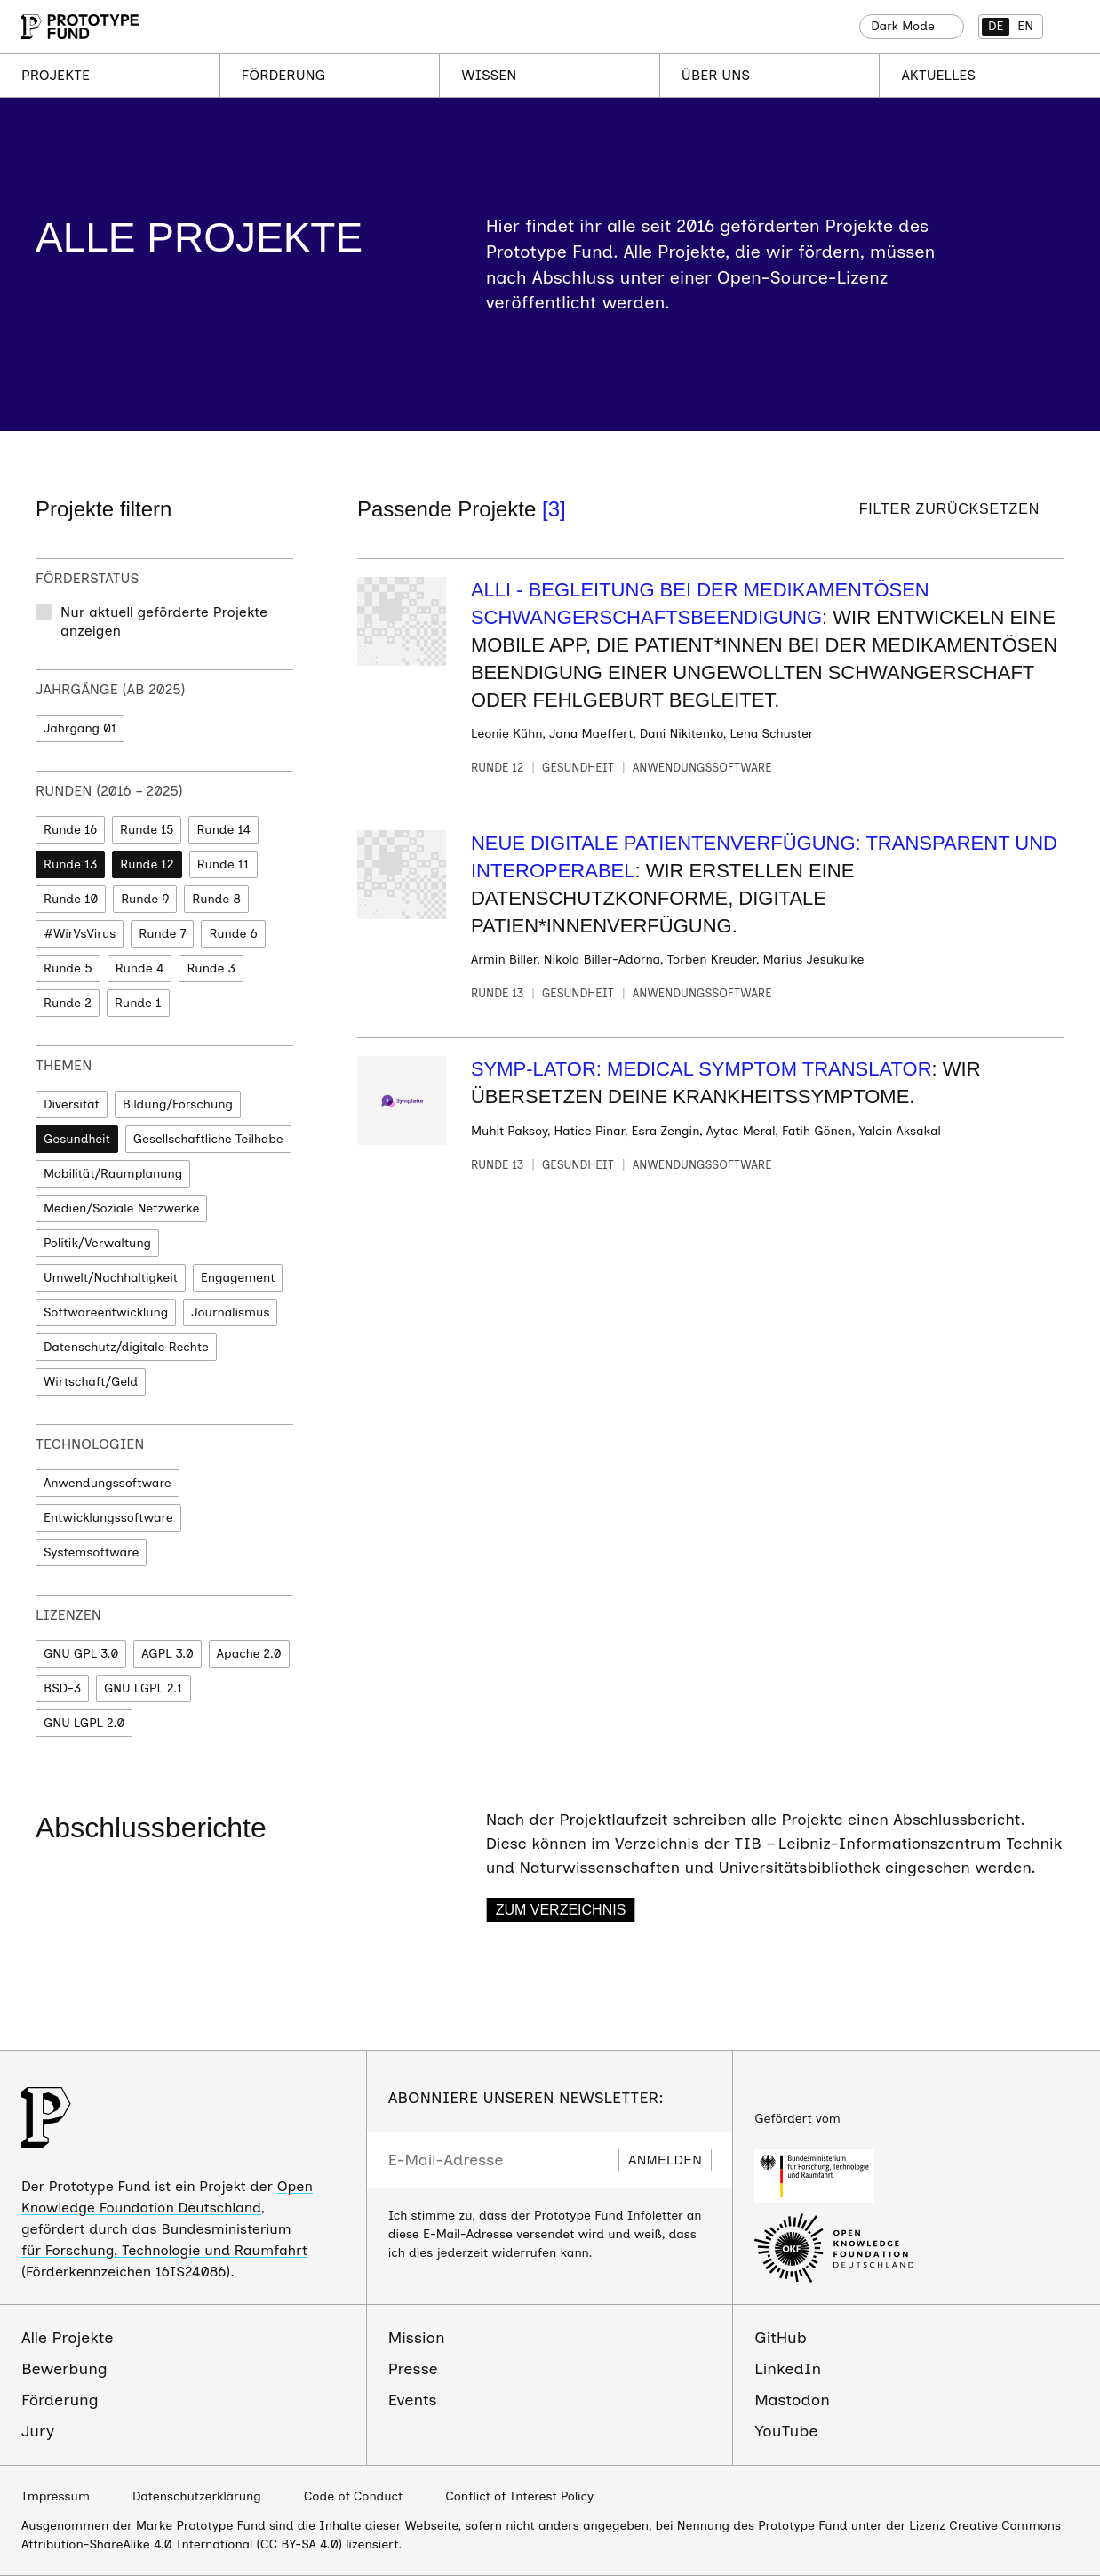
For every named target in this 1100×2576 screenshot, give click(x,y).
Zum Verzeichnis (561, 1909)
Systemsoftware (91, 1552)
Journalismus (230, 1312)
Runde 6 (233, 933)
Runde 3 (211, 968)
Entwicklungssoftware (108, 1517)
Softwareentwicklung (106, 1312)
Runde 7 (162, 933)
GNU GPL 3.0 (81, 1653)
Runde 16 (70, 829)
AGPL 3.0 (167, 1653)
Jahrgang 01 (80, 728)
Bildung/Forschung (178, 1104)
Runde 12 (146, 864)
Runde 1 (138, 1003)
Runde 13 (70, 864)
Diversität (72, 1104)
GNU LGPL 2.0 (84, 1723)
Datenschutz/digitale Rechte (126, 1347)
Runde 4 (140, 968)
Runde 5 (68, 968)
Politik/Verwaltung (97, 1243)
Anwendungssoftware (107, 1483)
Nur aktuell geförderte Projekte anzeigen (163, 621)
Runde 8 (216, 899)
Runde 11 (223, 864)
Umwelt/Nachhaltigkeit (111, 1277)
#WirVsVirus (80, 933)
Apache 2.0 (249, 1653)
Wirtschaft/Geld (91, 1381)
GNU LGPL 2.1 (143, 1688)
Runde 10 (71, 899)
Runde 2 (68, 1003)
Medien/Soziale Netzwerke (121, 1208)
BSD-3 (62, 1688)
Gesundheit (77, 1139)
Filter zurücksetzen (949, 508)
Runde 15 (146, 829)
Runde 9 (145, 899)
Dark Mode (903, 26)
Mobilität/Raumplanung (113, 1173)
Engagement (238, 1277)
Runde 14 (223, 829)
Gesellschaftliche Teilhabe (208, 1139)
